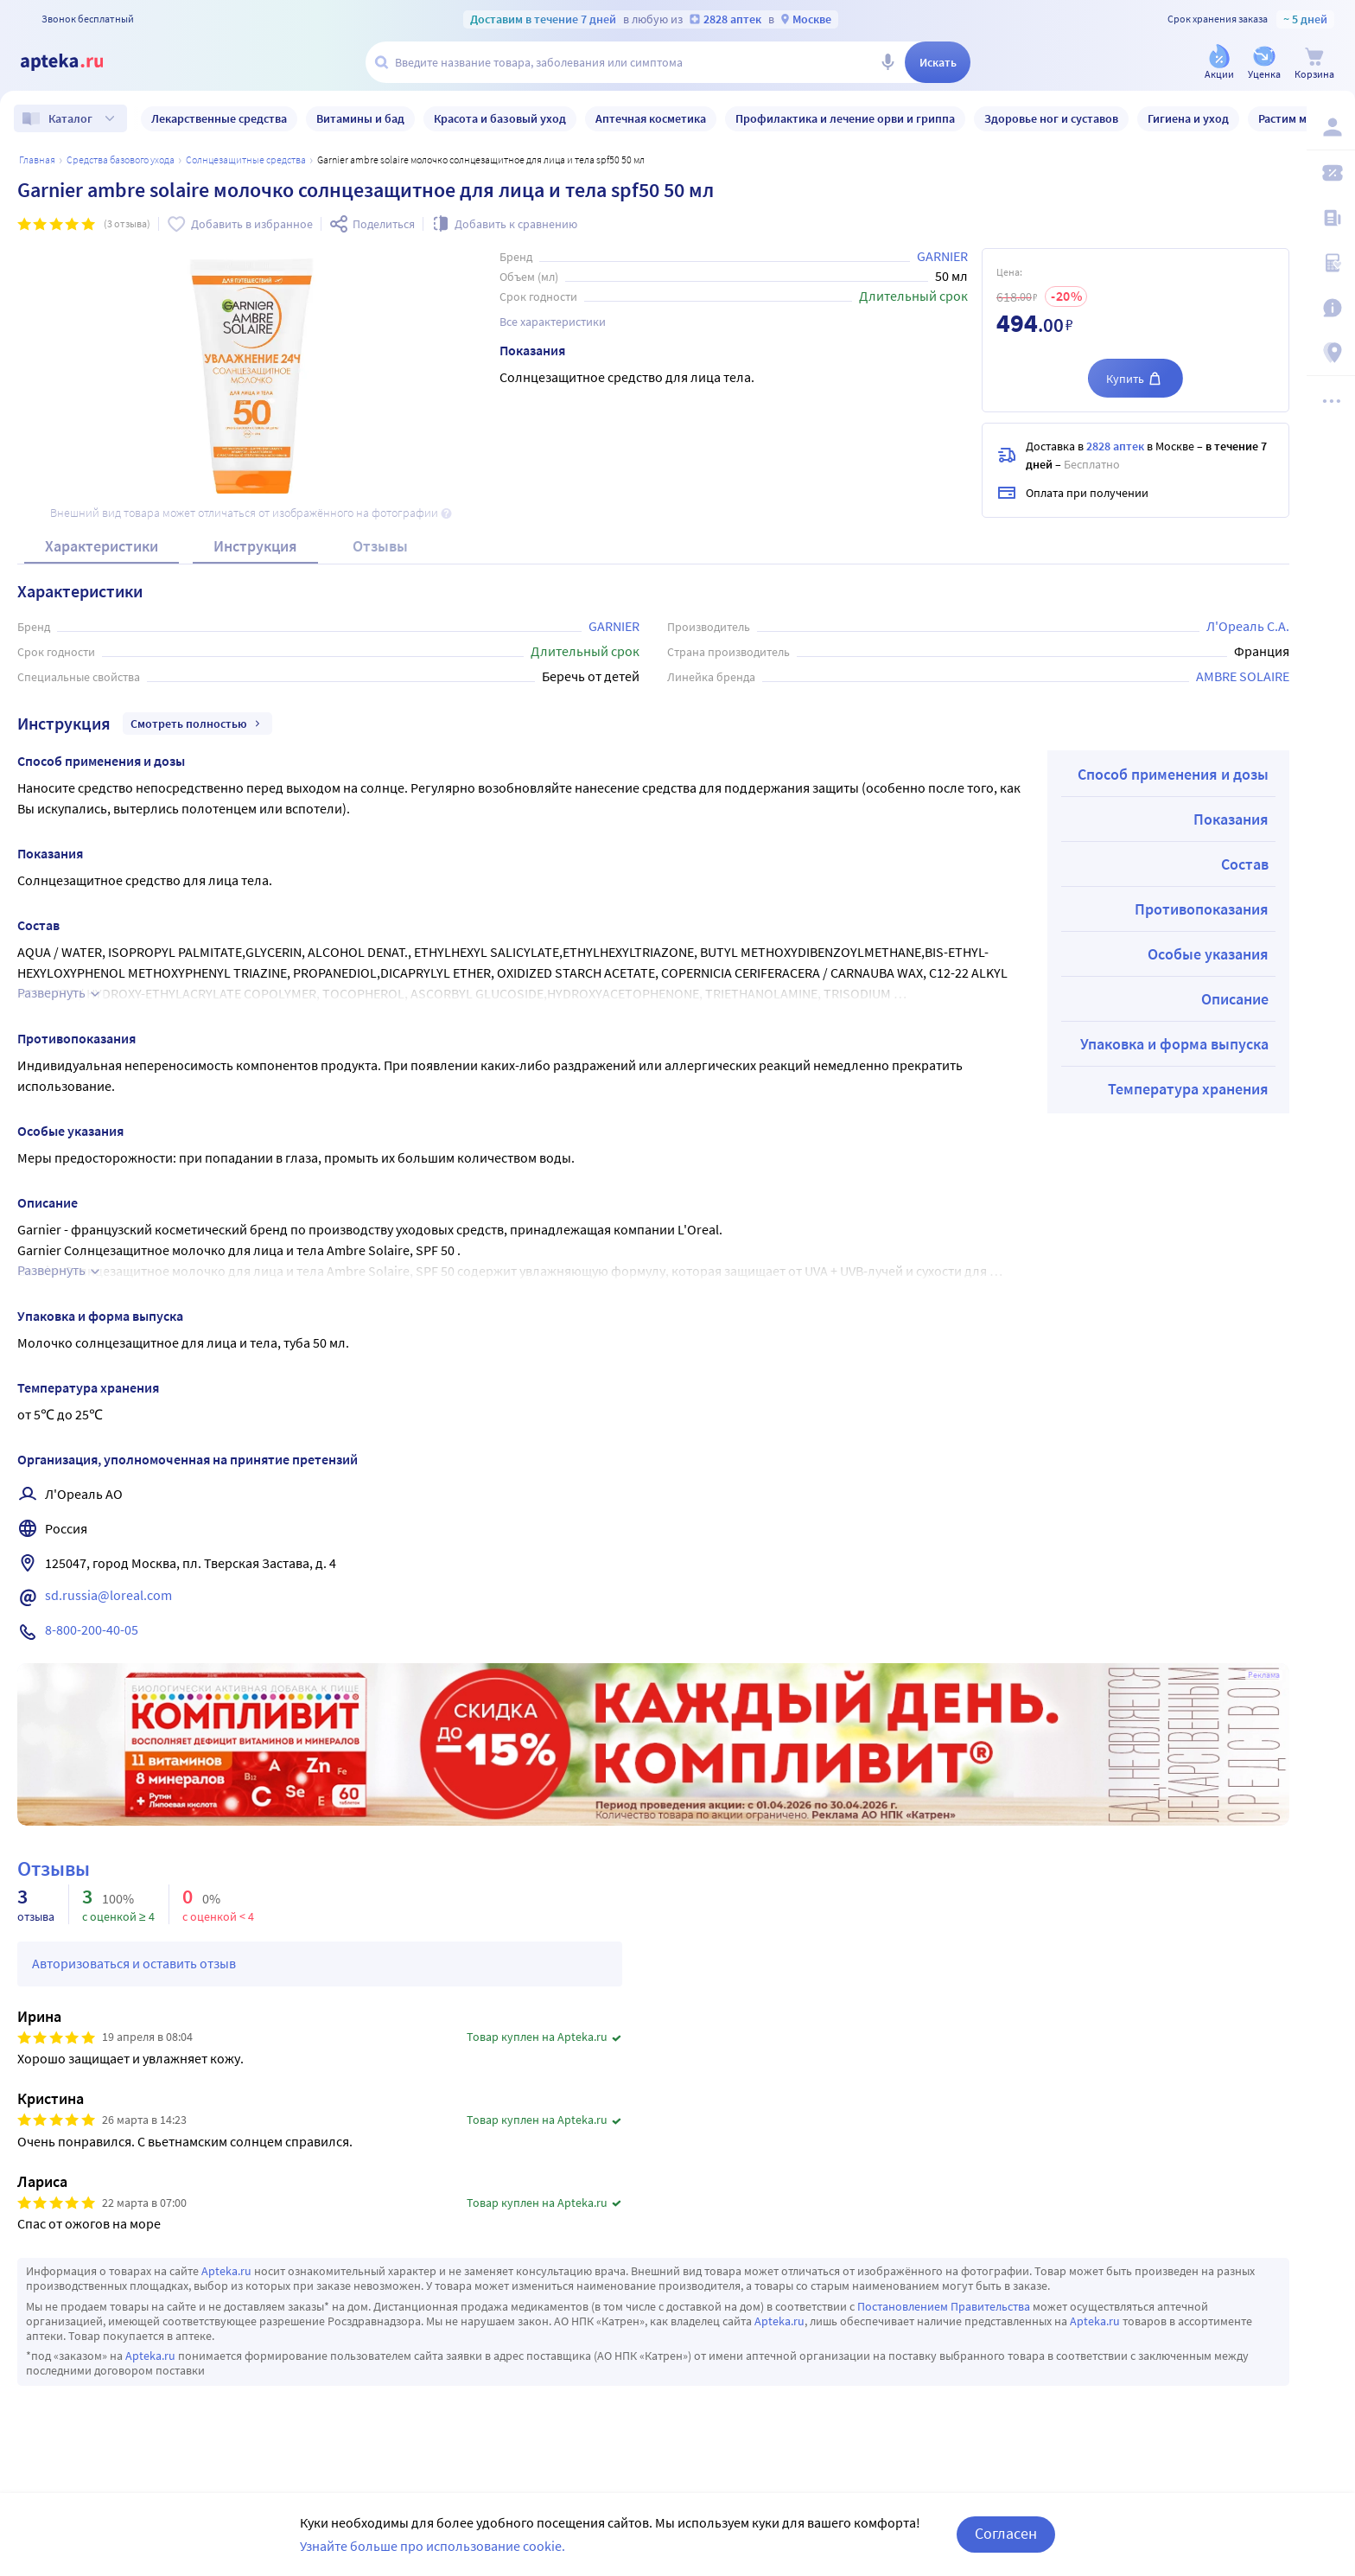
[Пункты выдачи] (1331, 352)
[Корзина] (1314, 63)
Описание (1235, 999)
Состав (1245, 864)
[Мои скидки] (1331, 172)
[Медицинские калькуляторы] (1331, 262)
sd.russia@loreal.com (108, 1595)
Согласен (1006, 2533)
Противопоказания (1202, 909)
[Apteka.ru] (76, 62)
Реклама (1264, 1675)
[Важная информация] (1331, 307)
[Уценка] (1264, 63)
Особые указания (1208, 954)
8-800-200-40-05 (91, 1629)
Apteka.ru (226, 2271)
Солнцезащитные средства (246, 159)
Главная (37, 159)
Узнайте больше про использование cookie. (432, 2545)
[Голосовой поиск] (887, 62)
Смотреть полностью (197, 723)
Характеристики (101, 546)
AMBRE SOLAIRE (1242, 676)
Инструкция (255, 546)
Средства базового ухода (121, 159)
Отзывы (380, 546)
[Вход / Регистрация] (1331, 127)
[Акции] (1219, 63)
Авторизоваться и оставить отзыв (134, 1963)
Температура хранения (1188, 1089)
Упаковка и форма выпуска (1174, 1044)
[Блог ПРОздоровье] (1331, 217)
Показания (1231, 819)
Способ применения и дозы (1173, 774)
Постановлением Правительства (943, 2306)
